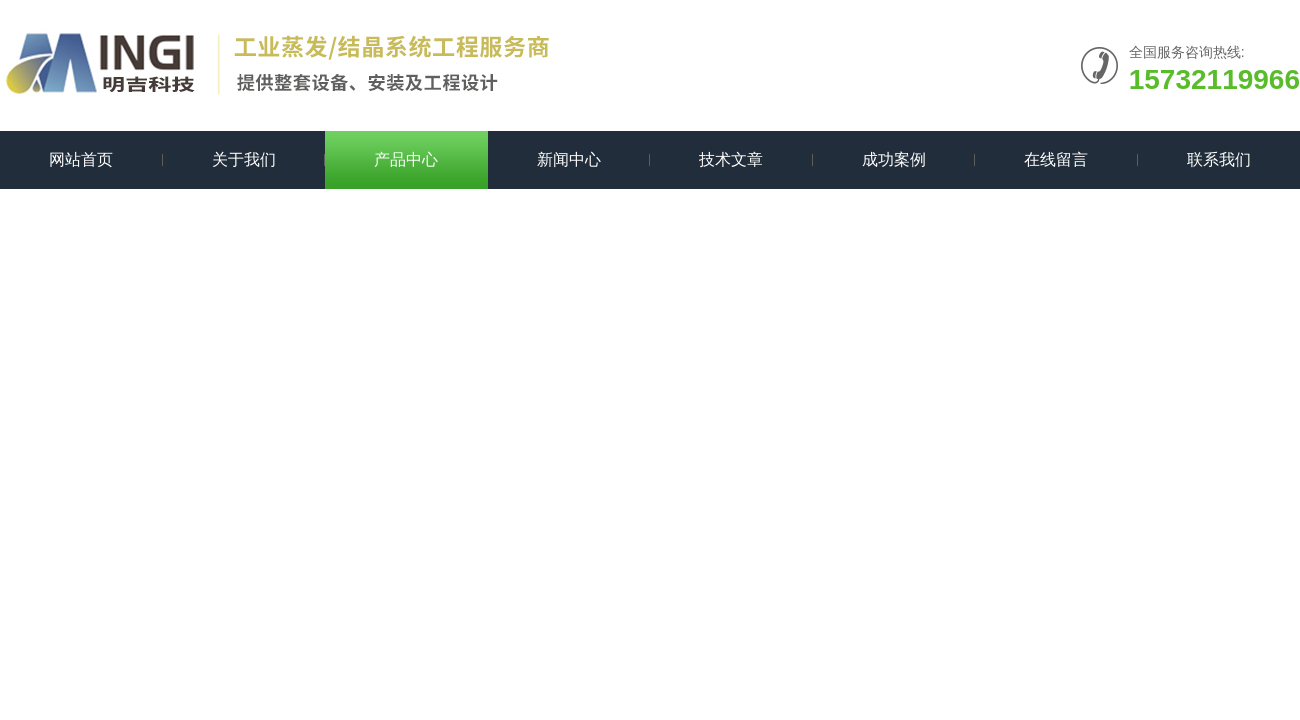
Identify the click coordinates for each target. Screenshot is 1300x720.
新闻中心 (569, 159)
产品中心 (406, 159)
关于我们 (244, 159)
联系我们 (1219, 159)
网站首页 (81, 159)
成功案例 (894, 159)
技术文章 (731, 159)
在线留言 (1056, 159)
